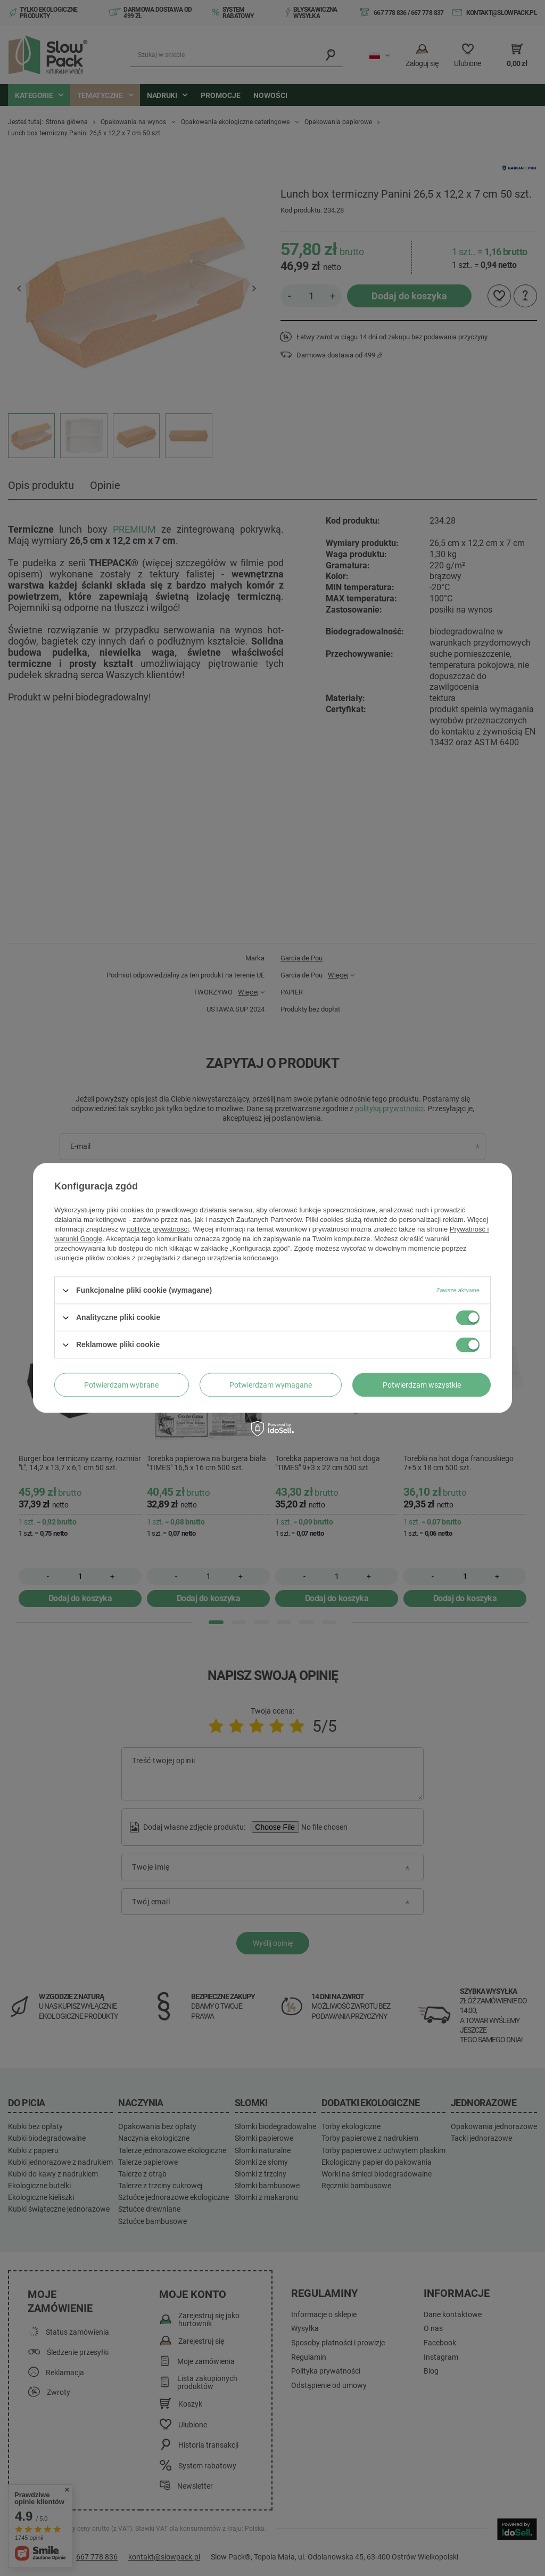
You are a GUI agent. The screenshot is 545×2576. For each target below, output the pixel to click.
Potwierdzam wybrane (121, 1385)
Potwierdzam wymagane (270, 1385)
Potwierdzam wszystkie (422, 1385)
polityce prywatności (158, 1229)
